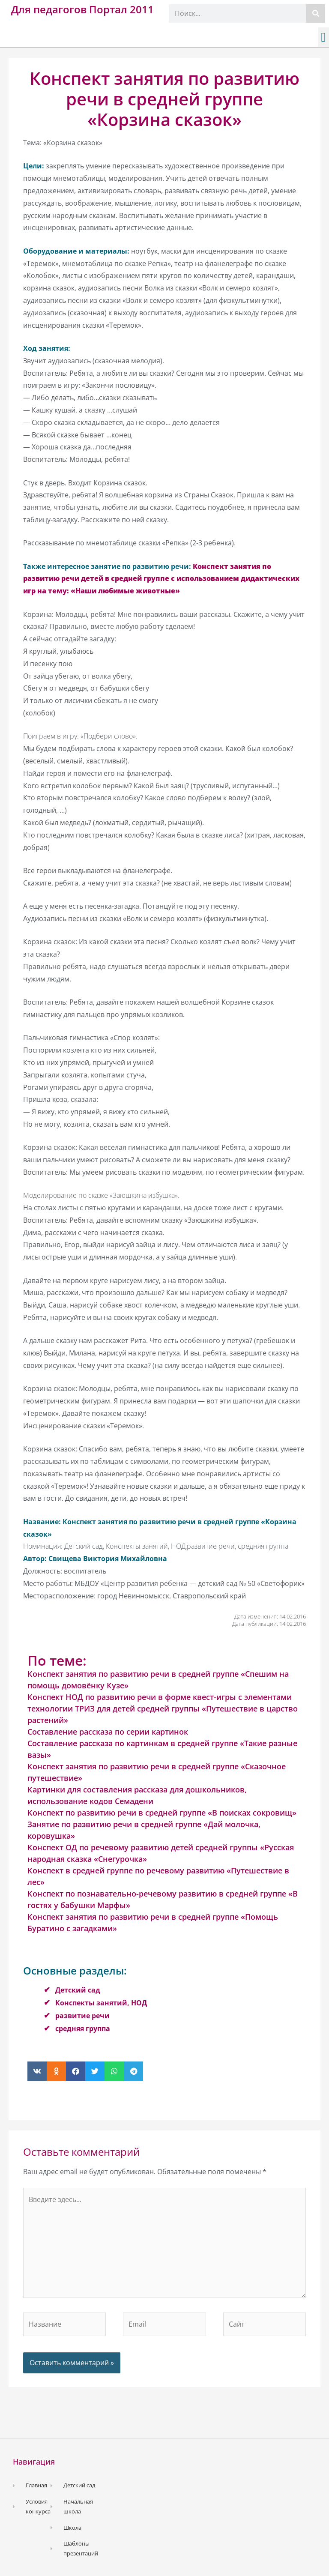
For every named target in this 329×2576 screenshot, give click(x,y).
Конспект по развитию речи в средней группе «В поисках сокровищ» (161, 1812)
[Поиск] (315, 13)
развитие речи (82, 2015)
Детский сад (77, 1990)
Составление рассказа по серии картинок (107, 1731)
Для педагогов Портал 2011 (82, 9)
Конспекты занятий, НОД (101, 2003)
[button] (323, 37)
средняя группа (82, 2028)
